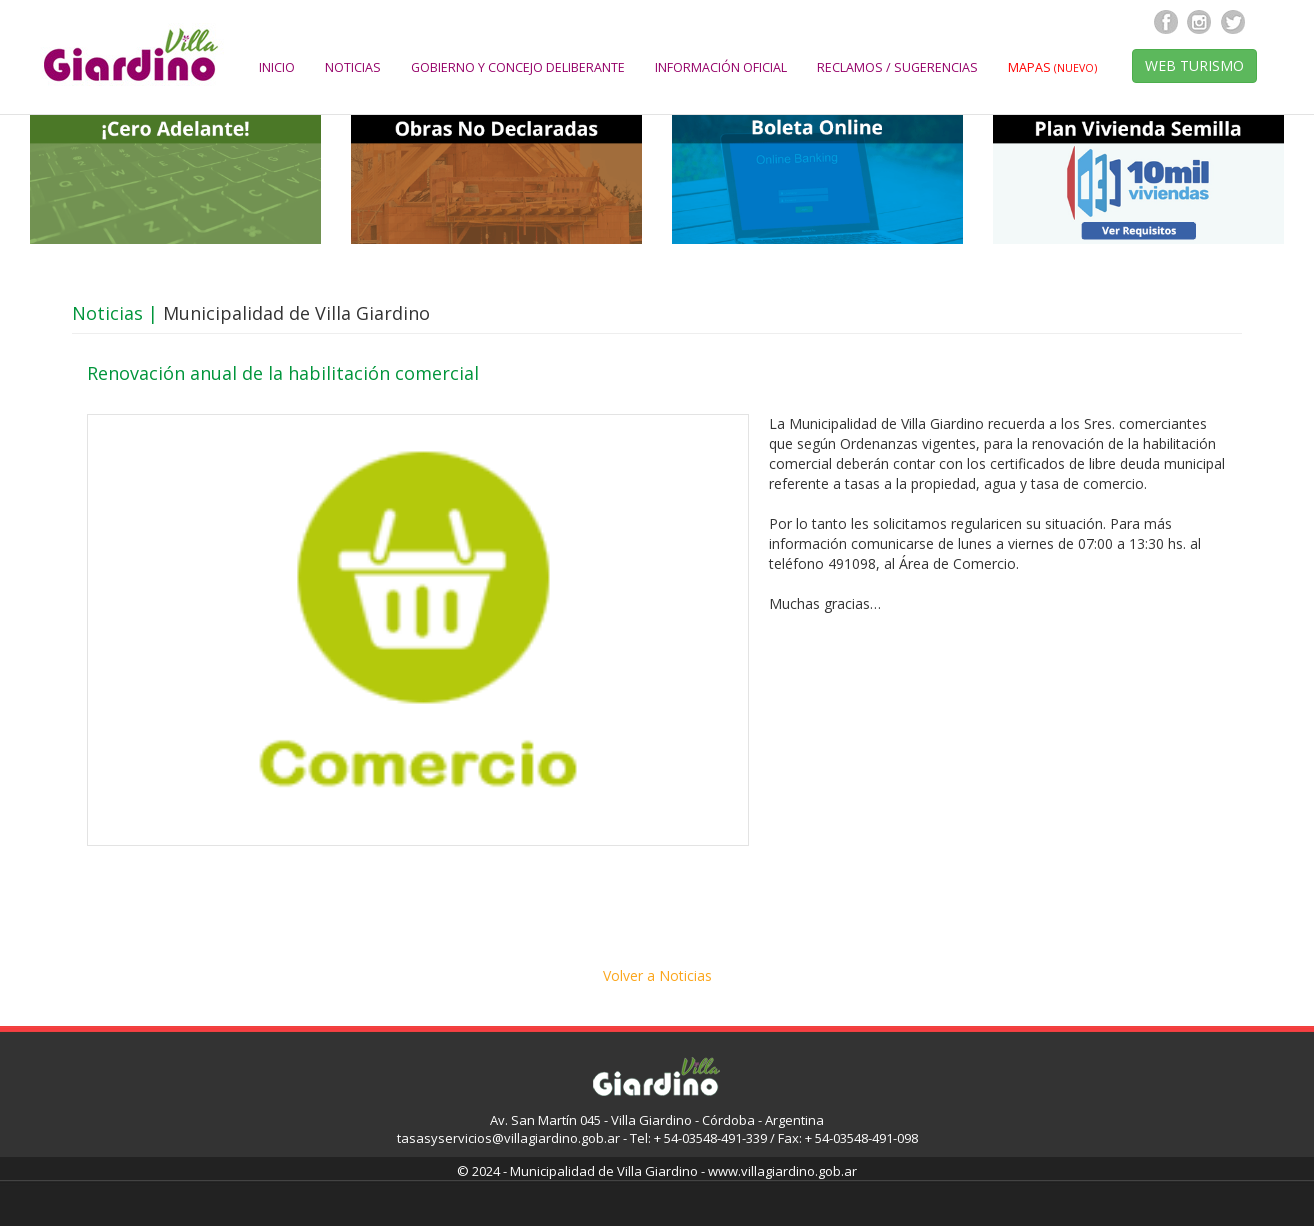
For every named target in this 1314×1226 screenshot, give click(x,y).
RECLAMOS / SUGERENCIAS (897, 67)
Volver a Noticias (657, 975)
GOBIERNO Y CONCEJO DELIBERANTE (518, 67)
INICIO (277, 67)
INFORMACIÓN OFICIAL (721, 67)
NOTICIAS (353, 67)
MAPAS (1052, 67)
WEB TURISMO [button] (1194, 65)
